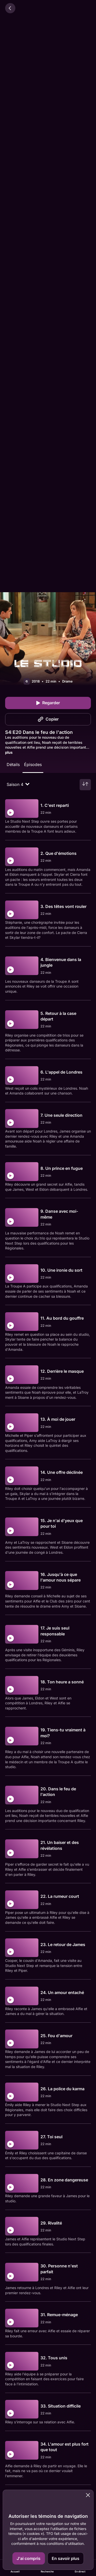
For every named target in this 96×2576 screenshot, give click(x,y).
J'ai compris (28, 2558)
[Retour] (10, 8)
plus (9, 752)
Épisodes (33, 764)
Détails (13, 764)
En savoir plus (65, 2558)
